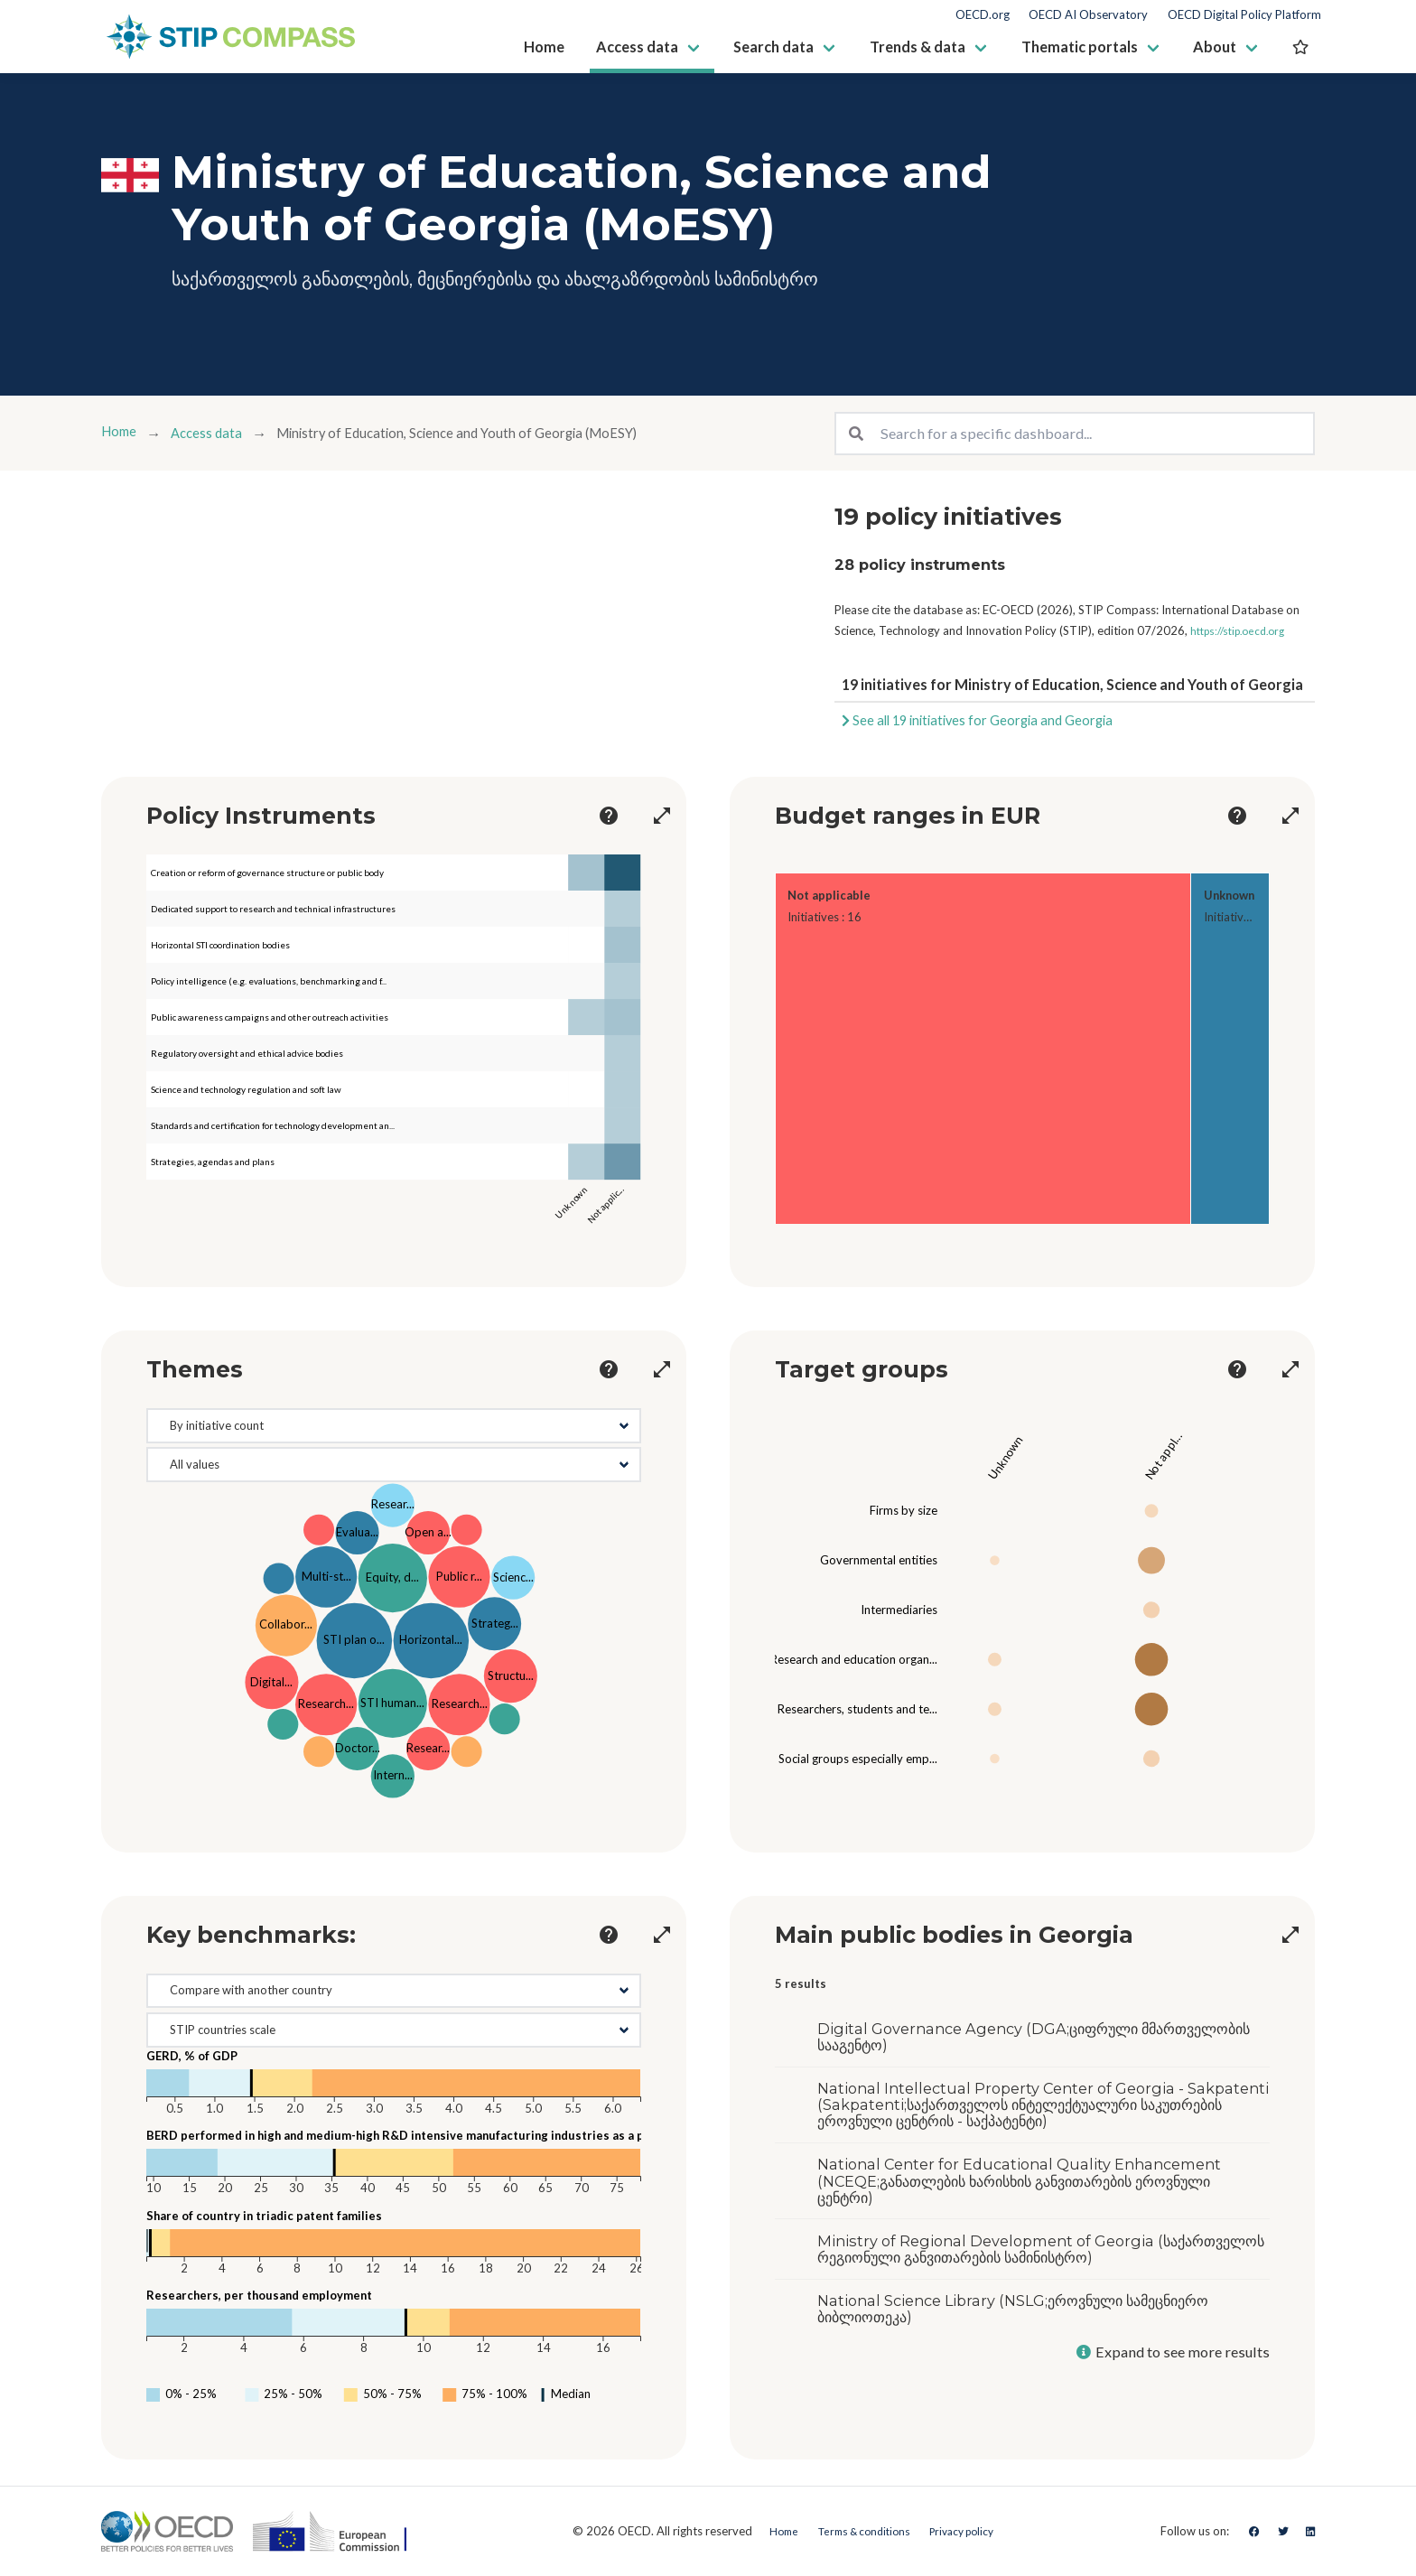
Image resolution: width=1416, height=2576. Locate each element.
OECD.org (982, 15)
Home (121, 433)
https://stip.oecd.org (1244, 630)
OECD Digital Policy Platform (1244, 15)
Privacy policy (967, 2531)
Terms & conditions (857, 2531)
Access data (215, 433)
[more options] (586, 815)
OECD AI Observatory (1088, 15)
